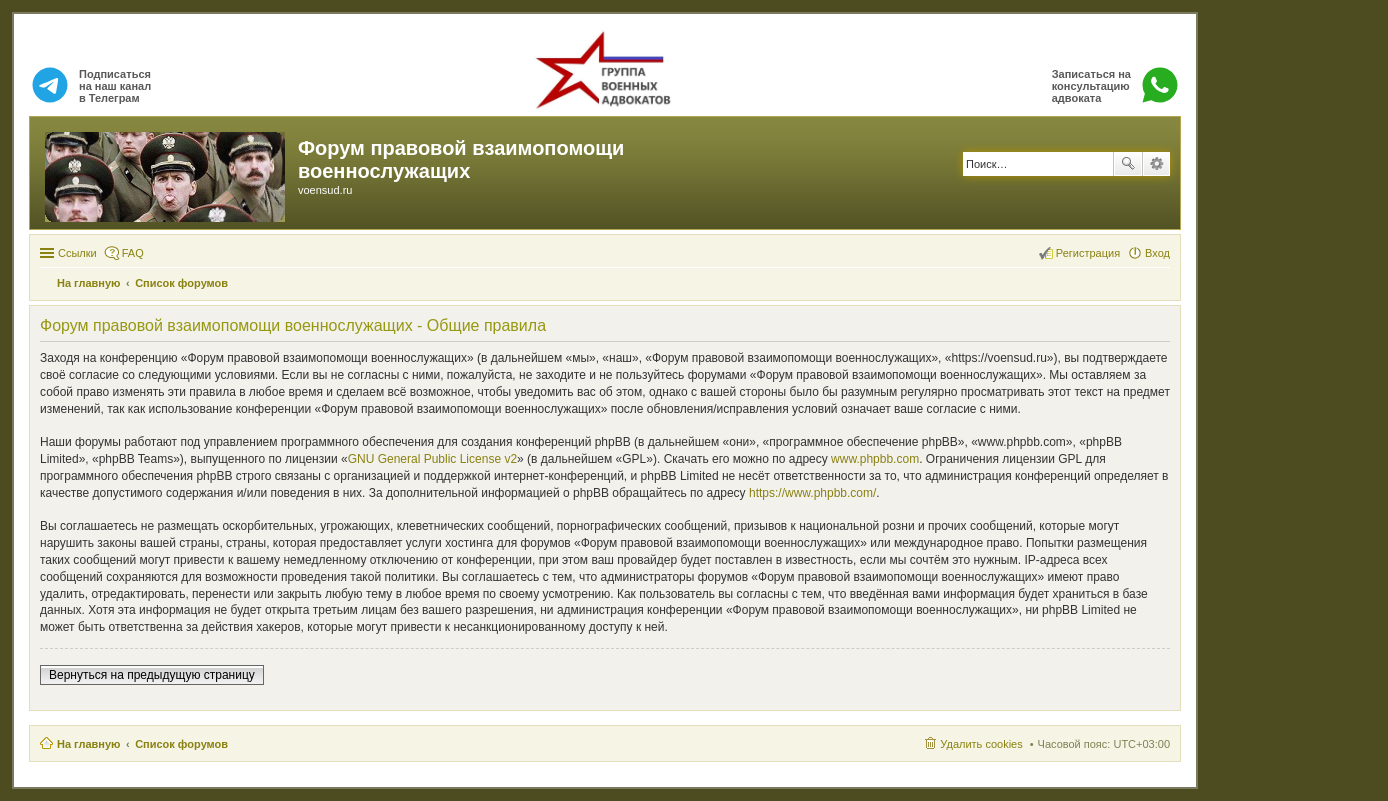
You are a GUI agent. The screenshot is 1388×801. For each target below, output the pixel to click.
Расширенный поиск (1156, 164)
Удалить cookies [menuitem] (981, 744)
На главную (88, 744)
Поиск (1128, 164)
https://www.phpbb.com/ (812, 493)
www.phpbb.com (875, 459)
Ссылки (77, 253)
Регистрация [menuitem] (1088, 253)
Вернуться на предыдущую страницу (152, 675)
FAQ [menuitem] (133, 253)
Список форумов (181, 744)
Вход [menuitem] (1157, 253)
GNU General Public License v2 (432, 459)
